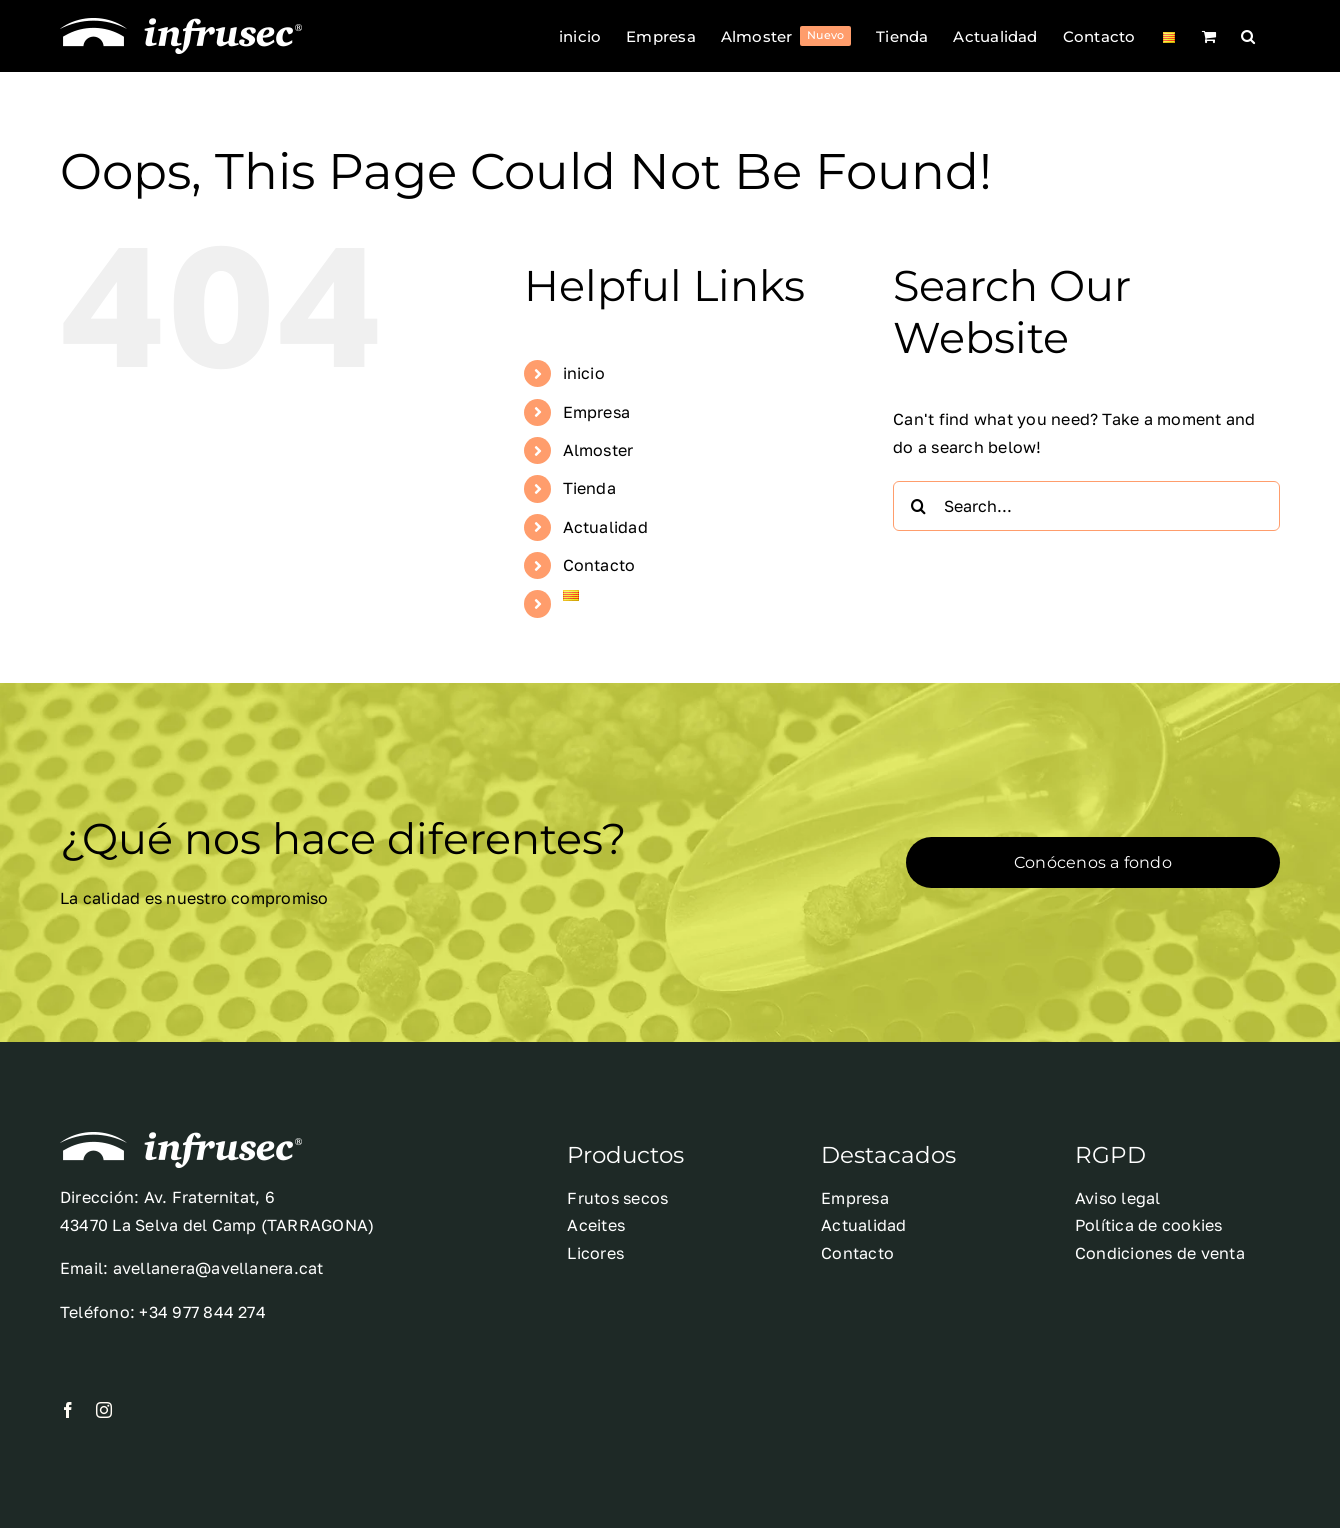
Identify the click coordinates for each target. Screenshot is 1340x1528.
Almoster (598, 450)
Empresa (597, 412)
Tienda (589, 488)
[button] (1248, 36)
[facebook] (68, 1410)
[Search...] (1086, 506)
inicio (584, 373)
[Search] (918, 506)
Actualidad (605, 527)
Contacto (599, 565)
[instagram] (104, 1410)
